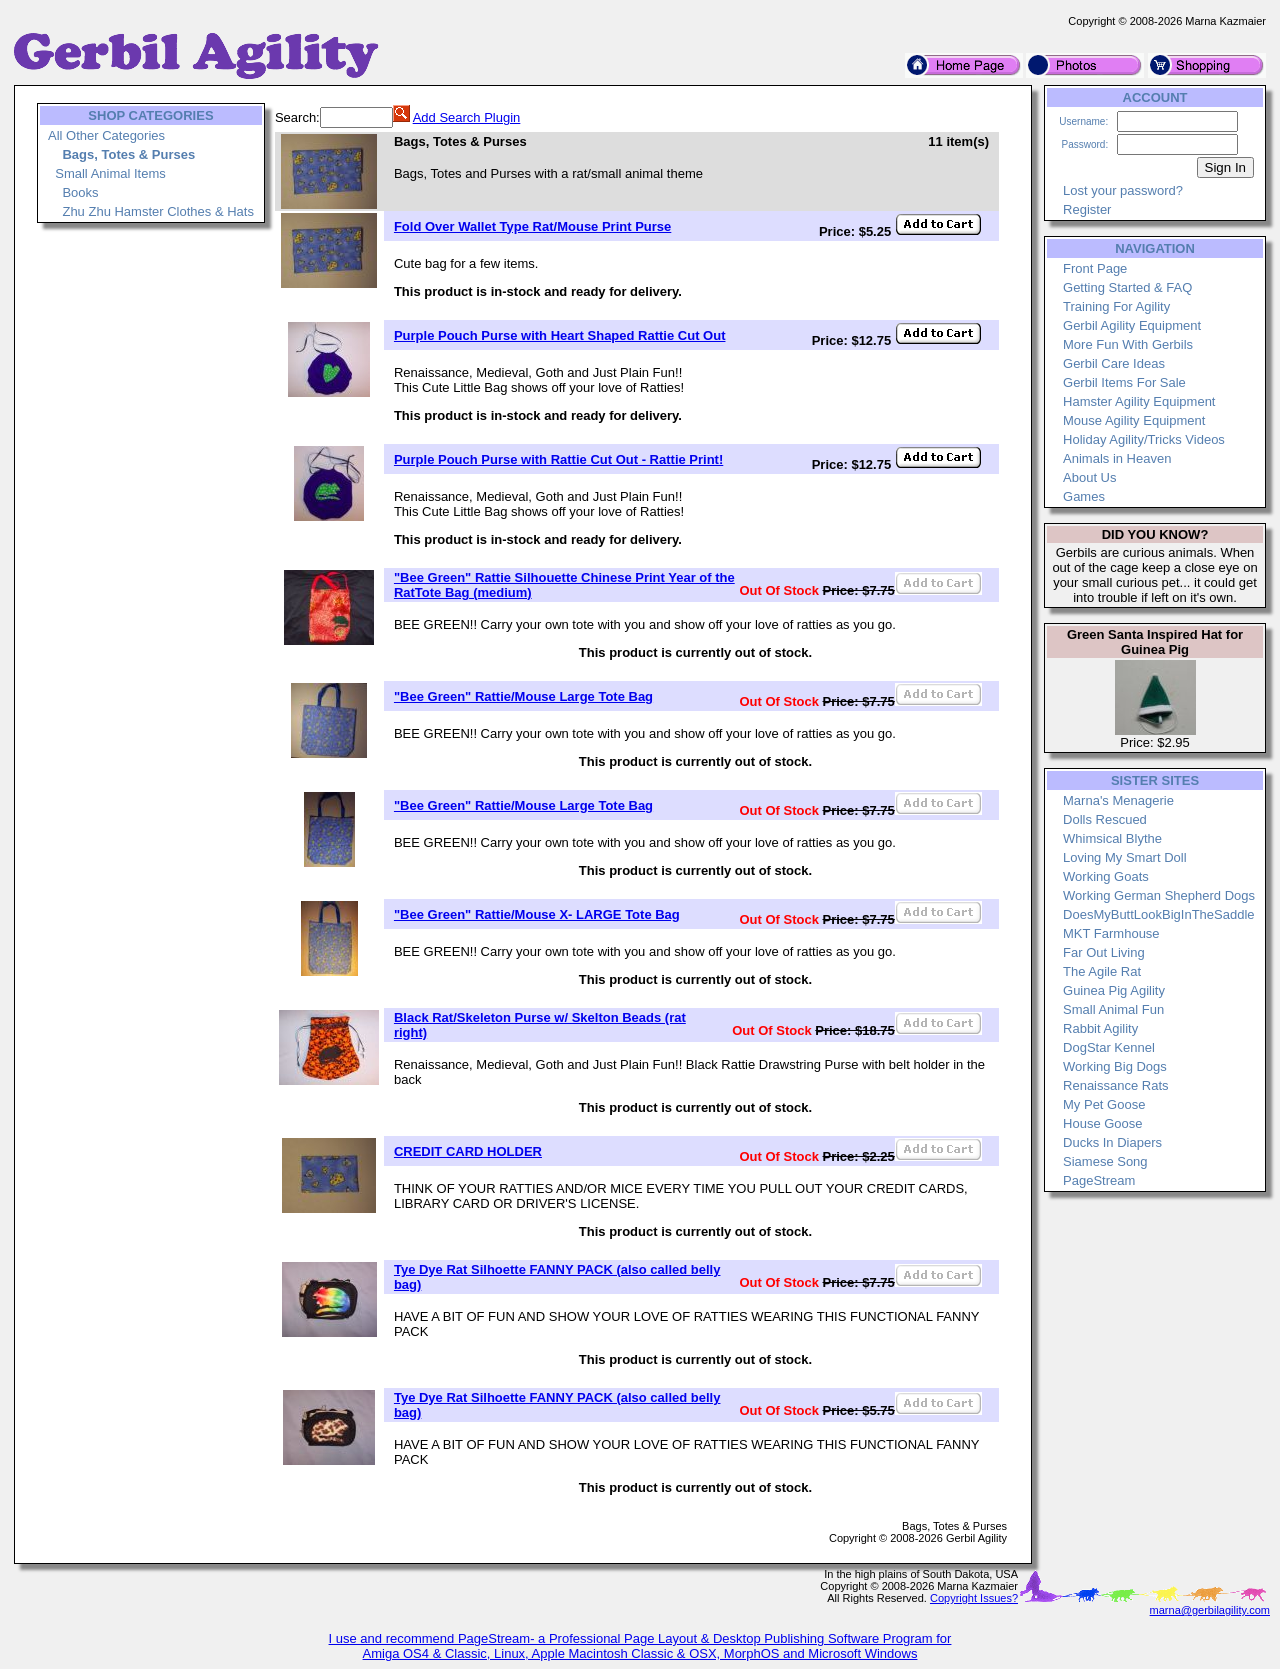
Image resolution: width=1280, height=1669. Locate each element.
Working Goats (1106, 876)
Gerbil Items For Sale (1124, 382)
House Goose (1103, 1123)
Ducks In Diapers (1112, 1142)
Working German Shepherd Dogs (1159, 895)
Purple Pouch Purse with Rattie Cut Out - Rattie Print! (558, 459)
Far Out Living (1104, 952)
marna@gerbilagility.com (1210, 1610)
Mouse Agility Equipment (1134, 420)
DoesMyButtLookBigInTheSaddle (1159, 914)
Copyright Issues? (974, 1598)
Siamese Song (1105, 1161)
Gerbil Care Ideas (1114, 363)
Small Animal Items (110, 173)
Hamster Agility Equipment (1139, 401)
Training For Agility (1116, 306)
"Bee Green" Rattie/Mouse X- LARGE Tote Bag (537, 914)
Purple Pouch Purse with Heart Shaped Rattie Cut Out (560, 335)
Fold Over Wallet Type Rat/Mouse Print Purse (532, 226)
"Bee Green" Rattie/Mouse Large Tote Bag (523, 696)
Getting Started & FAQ (1127, 287)
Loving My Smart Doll (1125, 857)
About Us (1089, 477)
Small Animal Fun (1113, 1009)
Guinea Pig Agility (1114, 990)
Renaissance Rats (1116, 1085)
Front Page (1095, 268)
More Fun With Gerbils (1128, 344)
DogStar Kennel (1109, 1047)
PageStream (1099, 1180)
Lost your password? (1123, 190)
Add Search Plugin (467, 117)
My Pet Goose (1104, 1104)
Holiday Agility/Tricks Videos (1144, 439)
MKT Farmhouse (1111, 933)
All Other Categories (106, 135)
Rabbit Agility (1100, 1028)
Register (1087, 209)
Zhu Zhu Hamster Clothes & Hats (157, 211)
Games (1084, 496)
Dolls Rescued (1105, 819)
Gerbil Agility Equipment (1132, 325)
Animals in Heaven (1117, 458)
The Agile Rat (1102, 971)
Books (80, 192)
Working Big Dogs (1115, 1066)
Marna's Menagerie (1118, 800)
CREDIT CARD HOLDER (468, 1151)
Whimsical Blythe (1112, 838)
